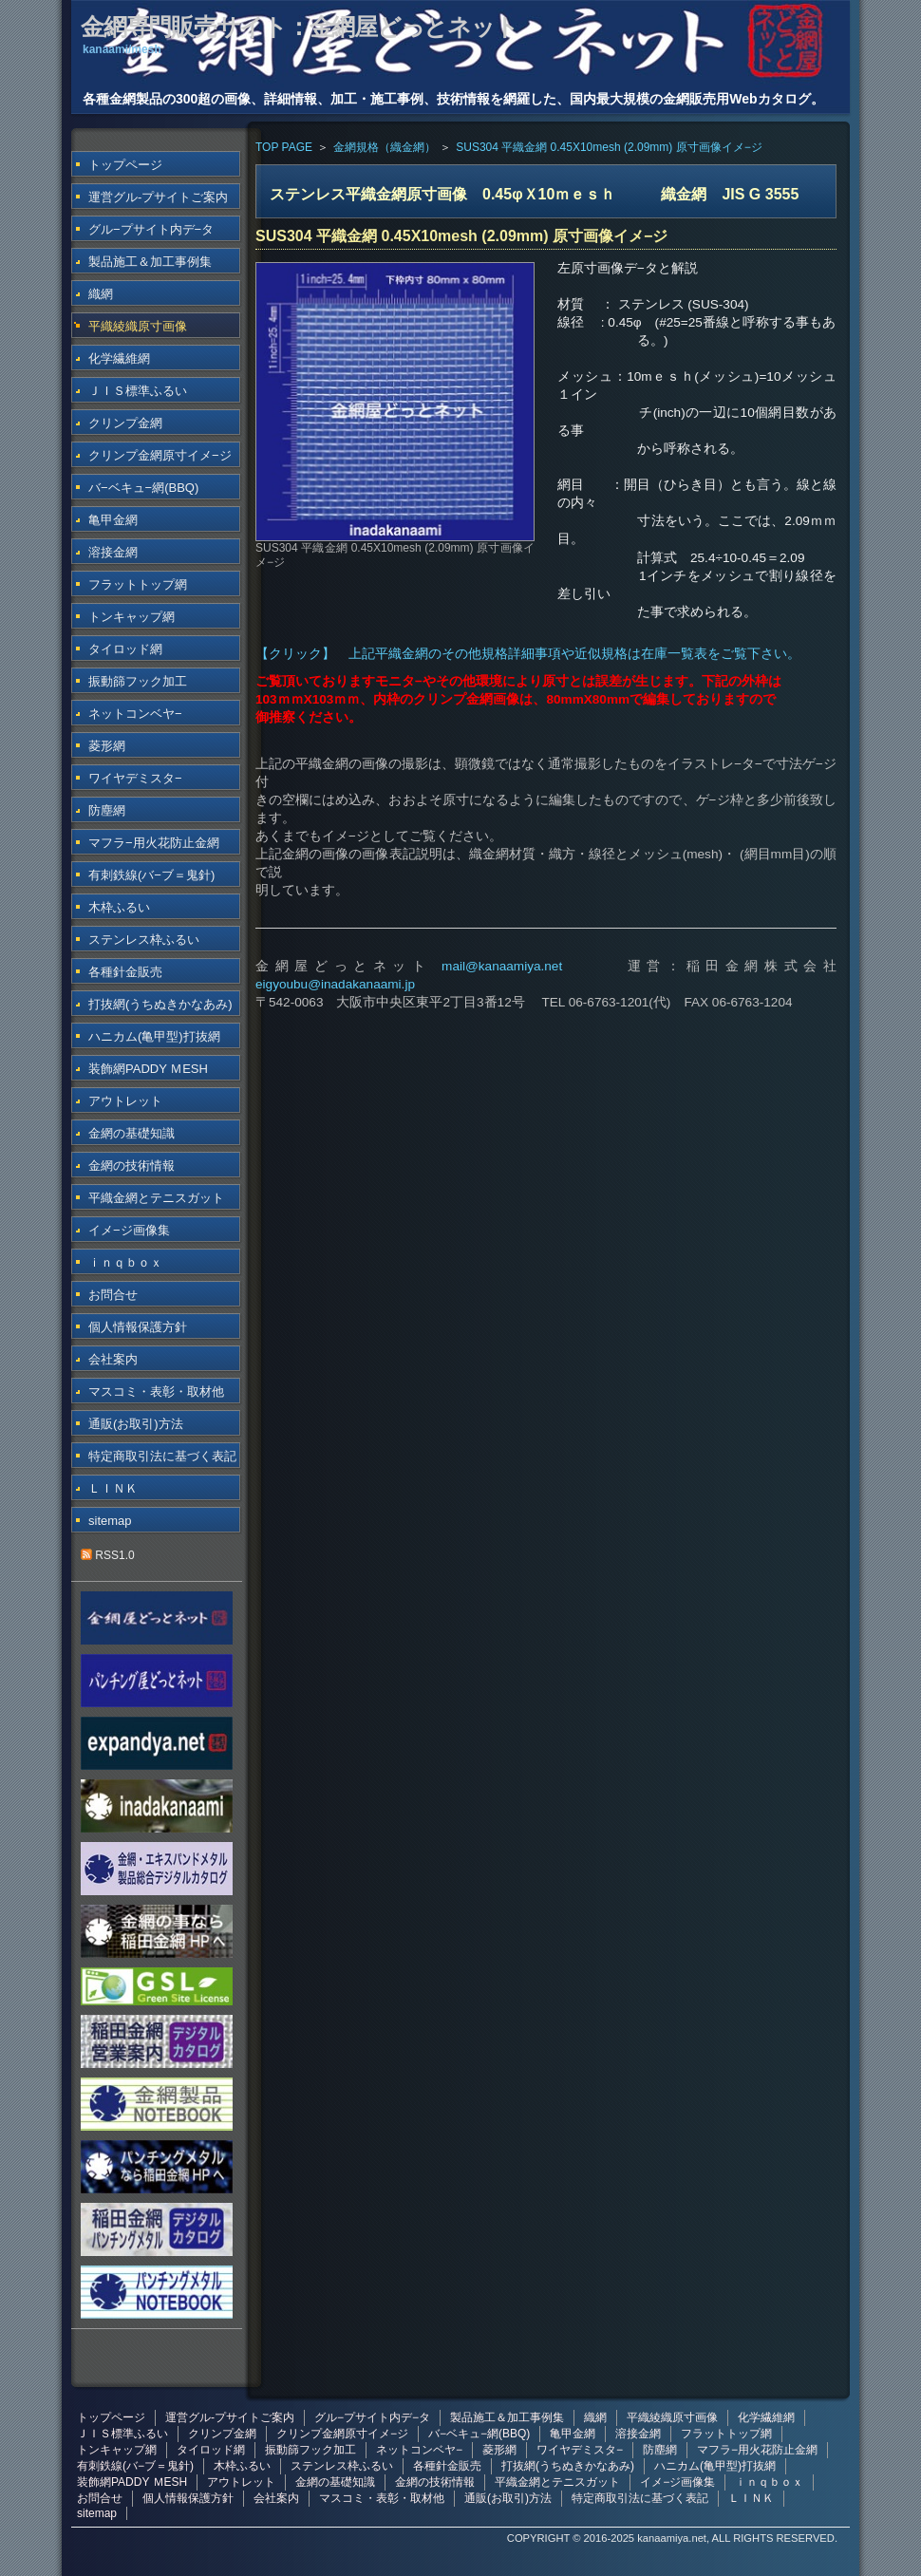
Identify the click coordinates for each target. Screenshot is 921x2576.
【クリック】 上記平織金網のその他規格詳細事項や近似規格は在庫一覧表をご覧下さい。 (527, 654)
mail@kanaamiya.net (502, 966)
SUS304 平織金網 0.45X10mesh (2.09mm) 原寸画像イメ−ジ (608, 147)
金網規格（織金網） (384, 147)
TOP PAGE (283, 147)
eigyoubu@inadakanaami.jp (335, 984)
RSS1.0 (108, 1555)
